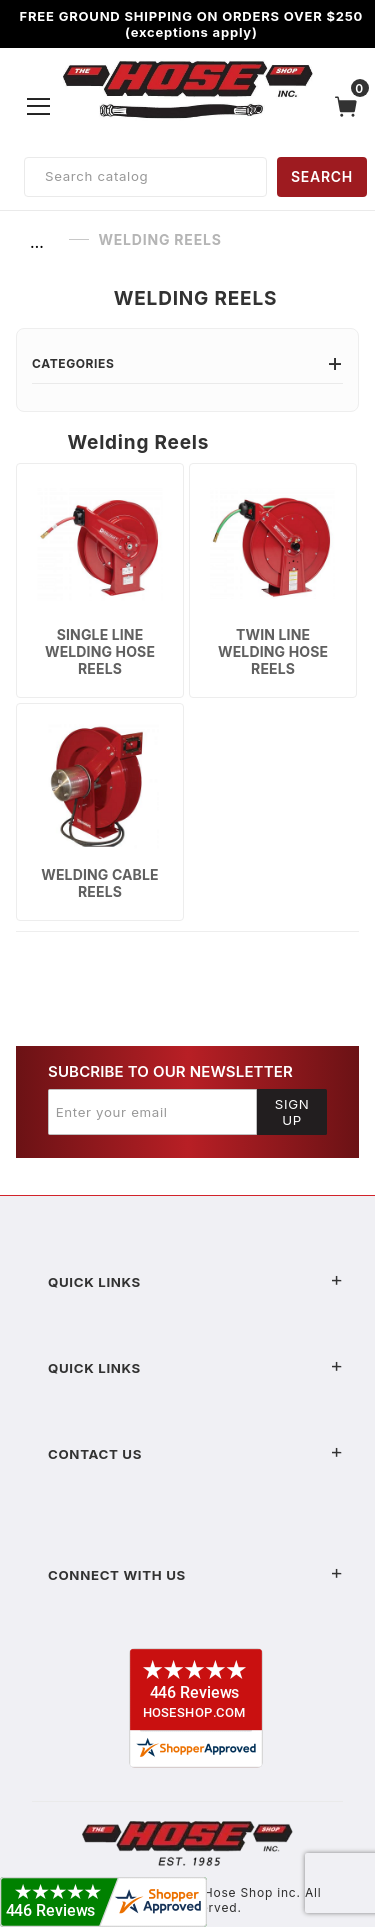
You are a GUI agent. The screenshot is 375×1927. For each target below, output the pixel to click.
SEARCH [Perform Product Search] (322, 176)
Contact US (195, 1454)
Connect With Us (195, 1575)
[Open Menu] (39, 106)
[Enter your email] (152, 1112)
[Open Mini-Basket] (351, 106)
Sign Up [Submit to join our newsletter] (292, 1112)
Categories (187, 363)
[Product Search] (145, 177)
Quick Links (195, 1282)
